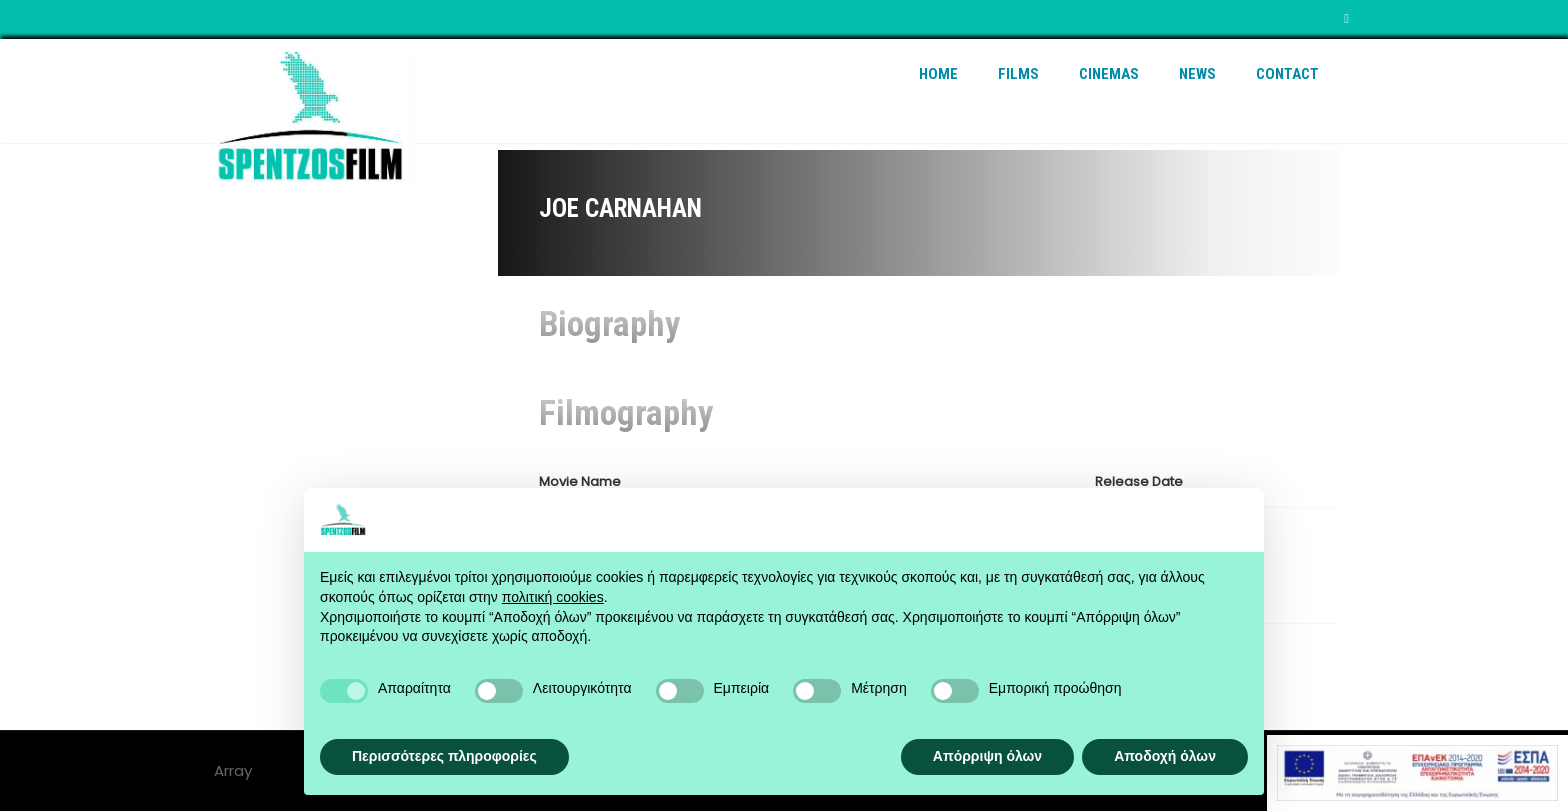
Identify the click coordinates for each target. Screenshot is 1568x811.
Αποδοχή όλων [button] (1165, 756)
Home (938, 74)
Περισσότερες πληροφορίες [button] (444, 756)
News (1197, 74)
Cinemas (1109, 74)
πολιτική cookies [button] (553, 597)
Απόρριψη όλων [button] (987, 756)
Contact (1287, 74)
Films (1018, 74)
